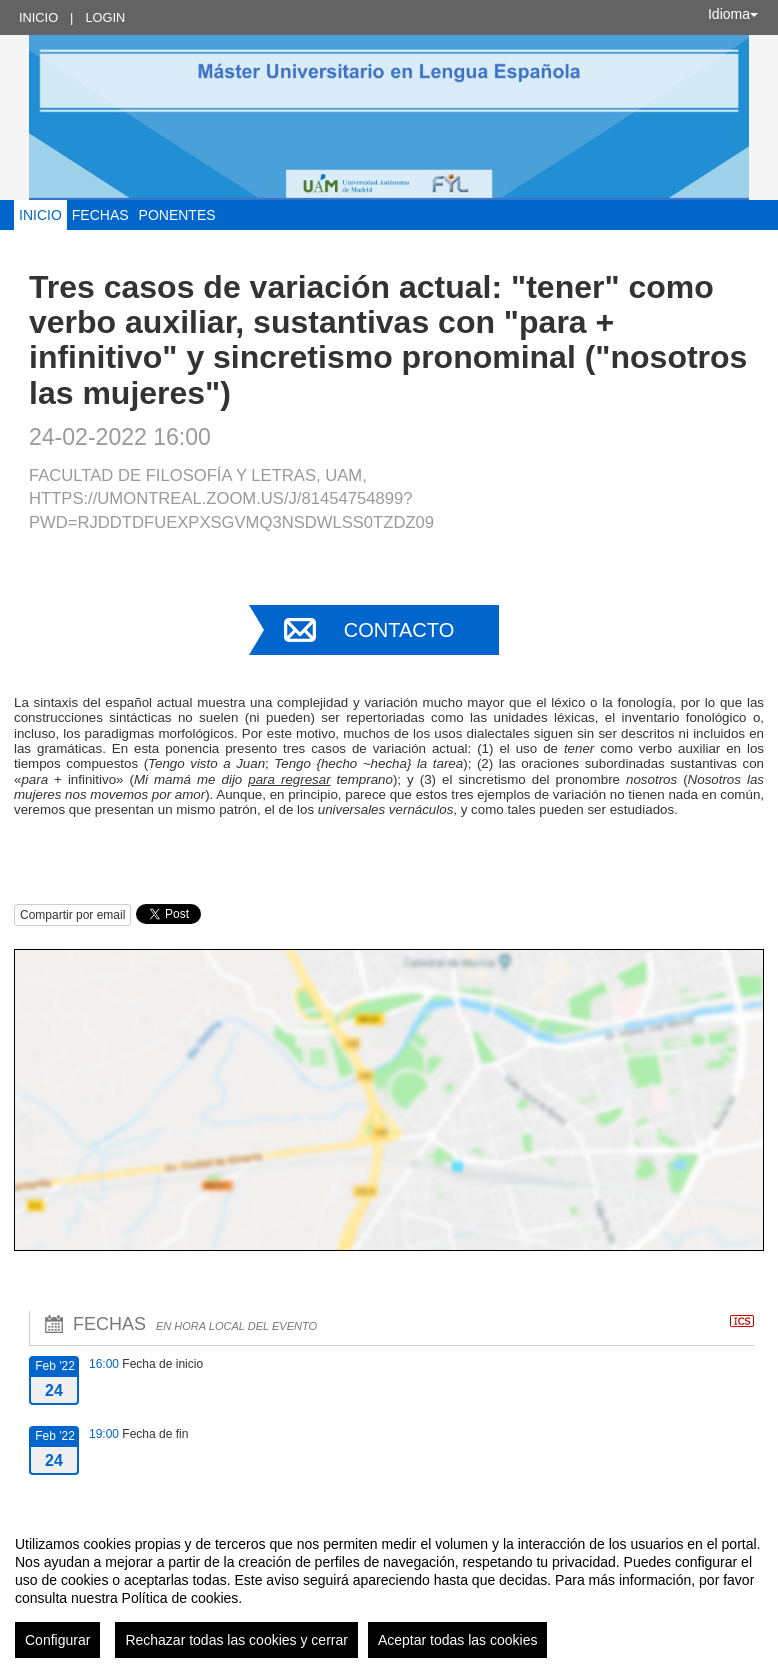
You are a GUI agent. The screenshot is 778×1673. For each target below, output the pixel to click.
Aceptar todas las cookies (458, 1640)
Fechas (100, 215)
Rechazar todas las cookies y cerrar (236, 1640)
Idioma (733, 14)
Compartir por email (72, 915)
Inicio (38, 17)
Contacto (399, 630)
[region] (389, 1589)
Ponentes (177, 215)
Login (105, 17)
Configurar (57, 1640)
